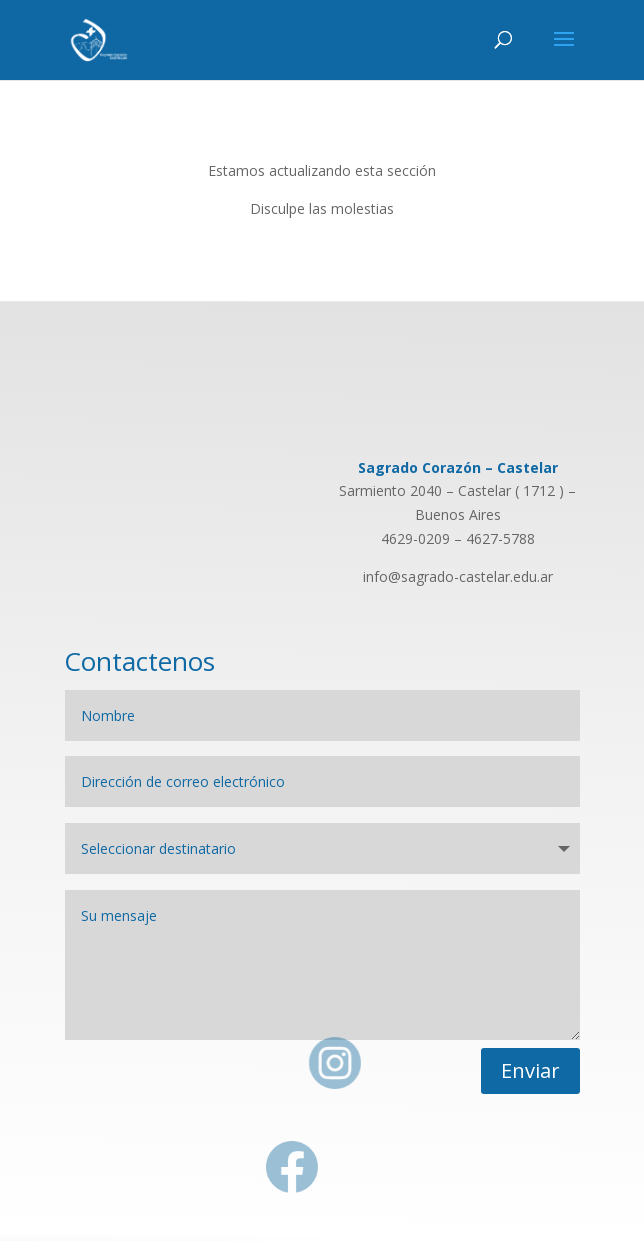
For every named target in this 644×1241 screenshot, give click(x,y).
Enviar (530, 1070)
